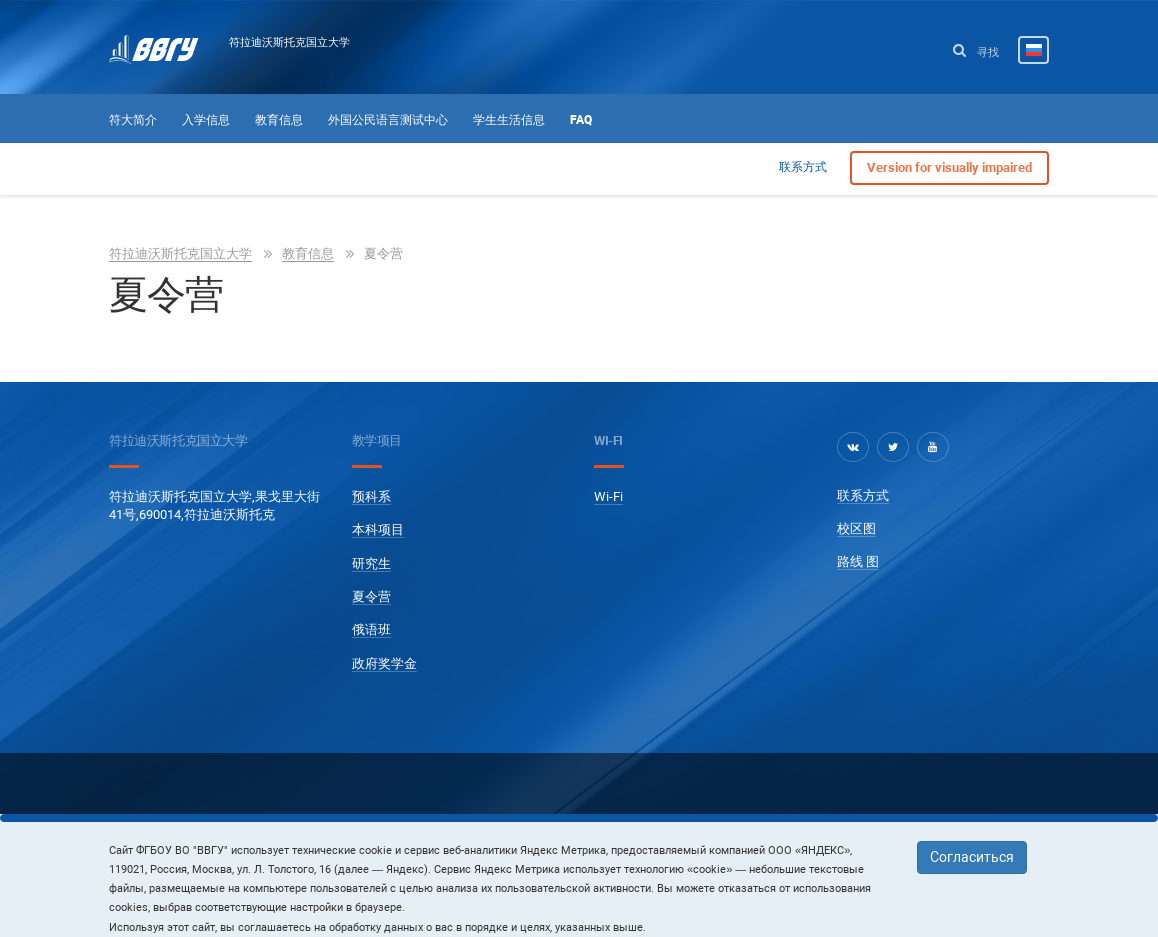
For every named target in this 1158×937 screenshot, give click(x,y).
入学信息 (206, 120)
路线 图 (858, 561)
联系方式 (803, 167)
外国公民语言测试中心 (388, 120)
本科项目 (378, 529)
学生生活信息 (509, 120)
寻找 (976, 51)
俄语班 (371, 629)
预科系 (371, 496)
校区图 (856, 528)
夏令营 (371, 596)
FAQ (581, 120)
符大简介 (133, 120)
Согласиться (972, 857)
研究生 (371, 563)
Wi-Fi (608, 496)
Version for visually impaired (949, 167)
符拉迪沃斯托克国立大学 (289, 42)
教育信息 (279, 120)
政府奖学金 (384, 663)
